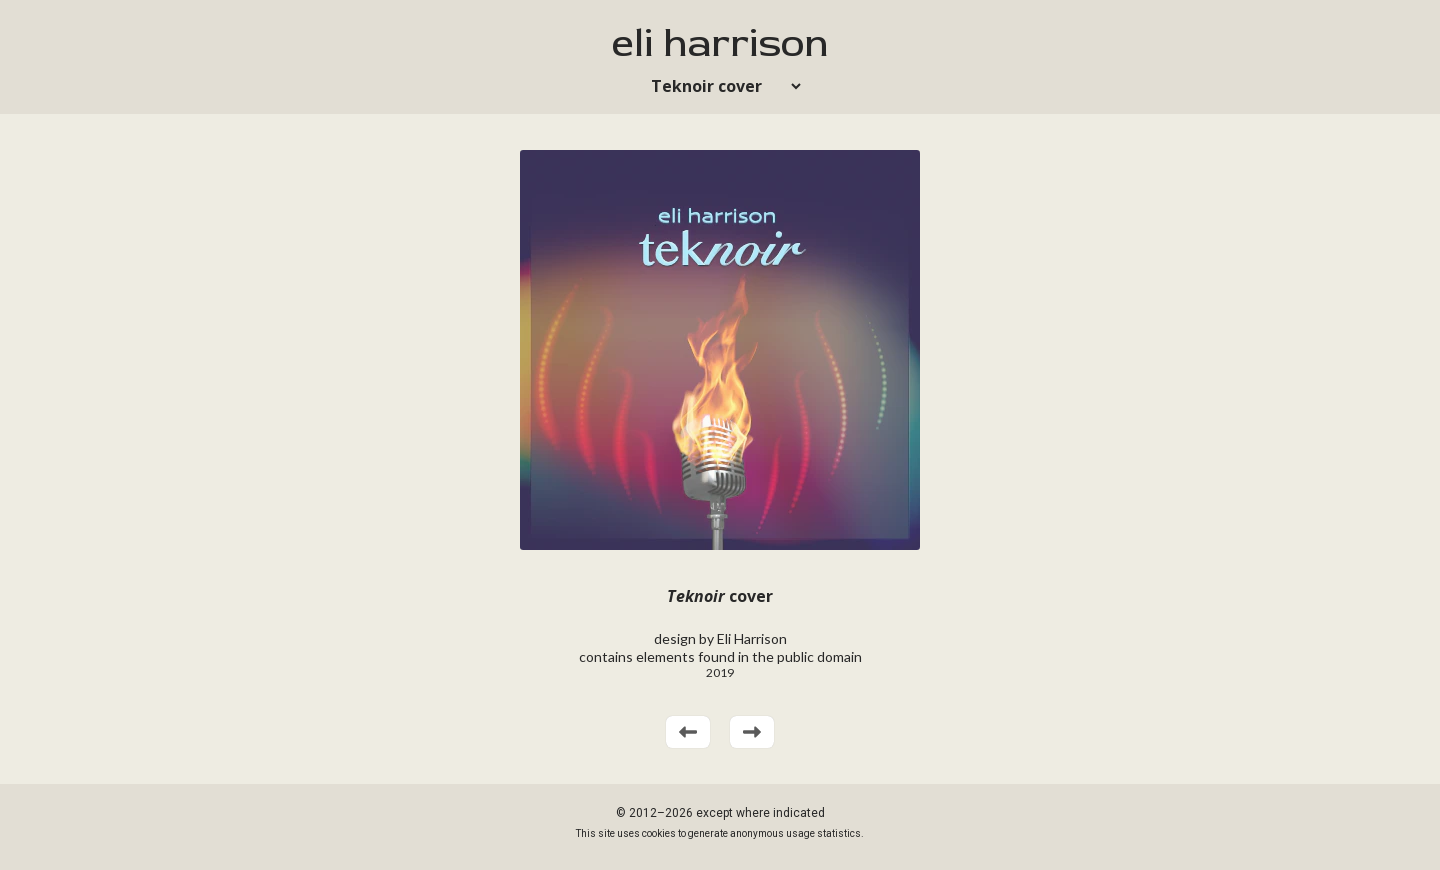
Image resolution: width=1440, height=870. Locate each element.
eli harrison (720, 43)
